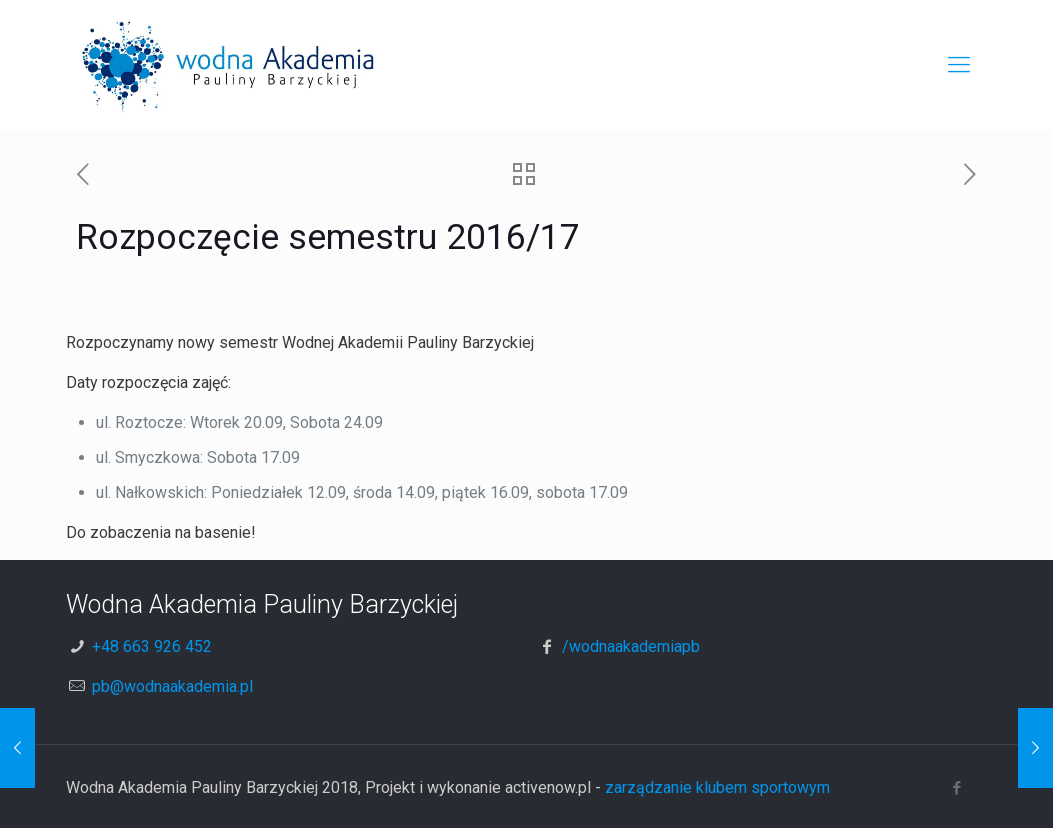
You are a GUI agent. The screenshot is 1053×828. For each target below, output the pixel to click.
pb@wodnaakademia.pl (172, 686)
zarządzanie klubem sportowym (717, 787)
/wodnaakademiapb (631, 646)
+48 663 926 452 (152, 646)
